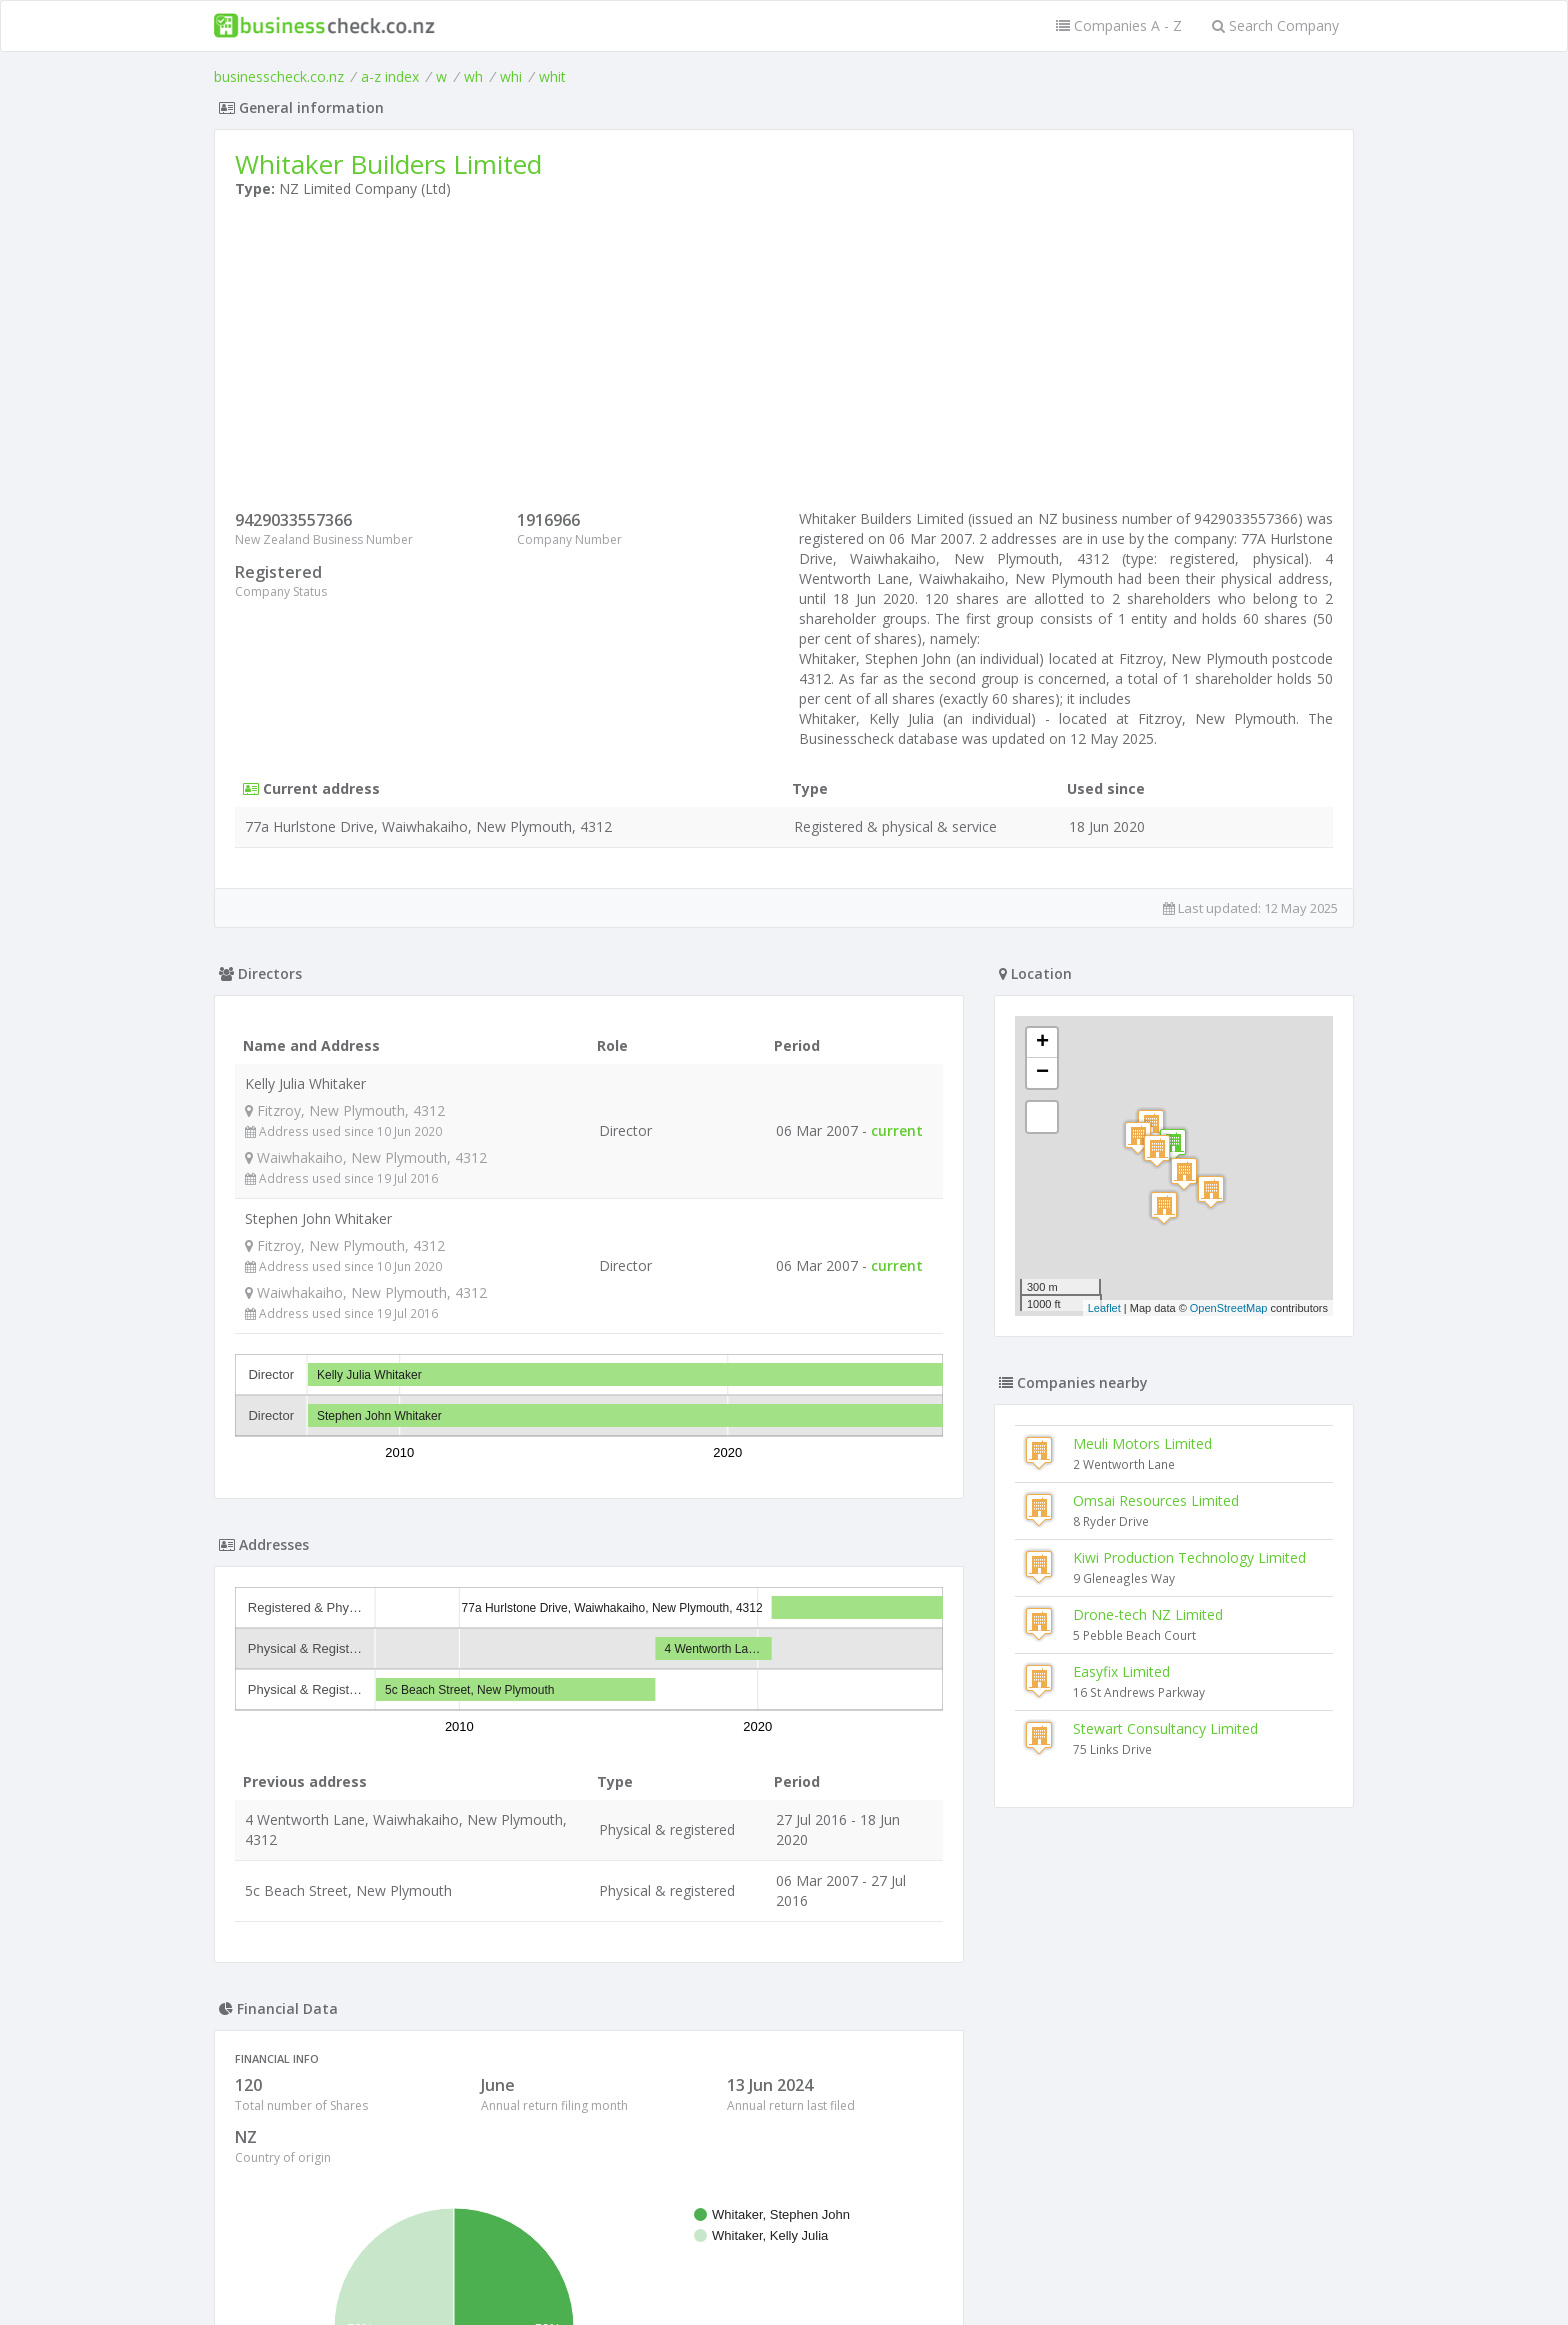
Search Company (1275, 25)
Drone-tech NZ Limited (1148, 1614)
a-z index (390, 76)
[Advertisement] (784, 359)
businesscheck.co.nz (279, 76)
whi (511, 76)
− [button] (1042, 1073)
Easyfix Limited (1121, 1671)
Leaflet (1104, 1308)
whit (552, 76)
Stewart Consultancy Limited (1165, 1728)
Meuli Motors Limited (1142, 1443)
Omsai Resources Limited (1156, 1500)
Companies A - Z (1119, 25)
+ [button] (1042, 1043)
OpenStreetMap (1229, 1308)
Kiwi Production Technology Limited (1189, 1557)
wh (473, 76)
